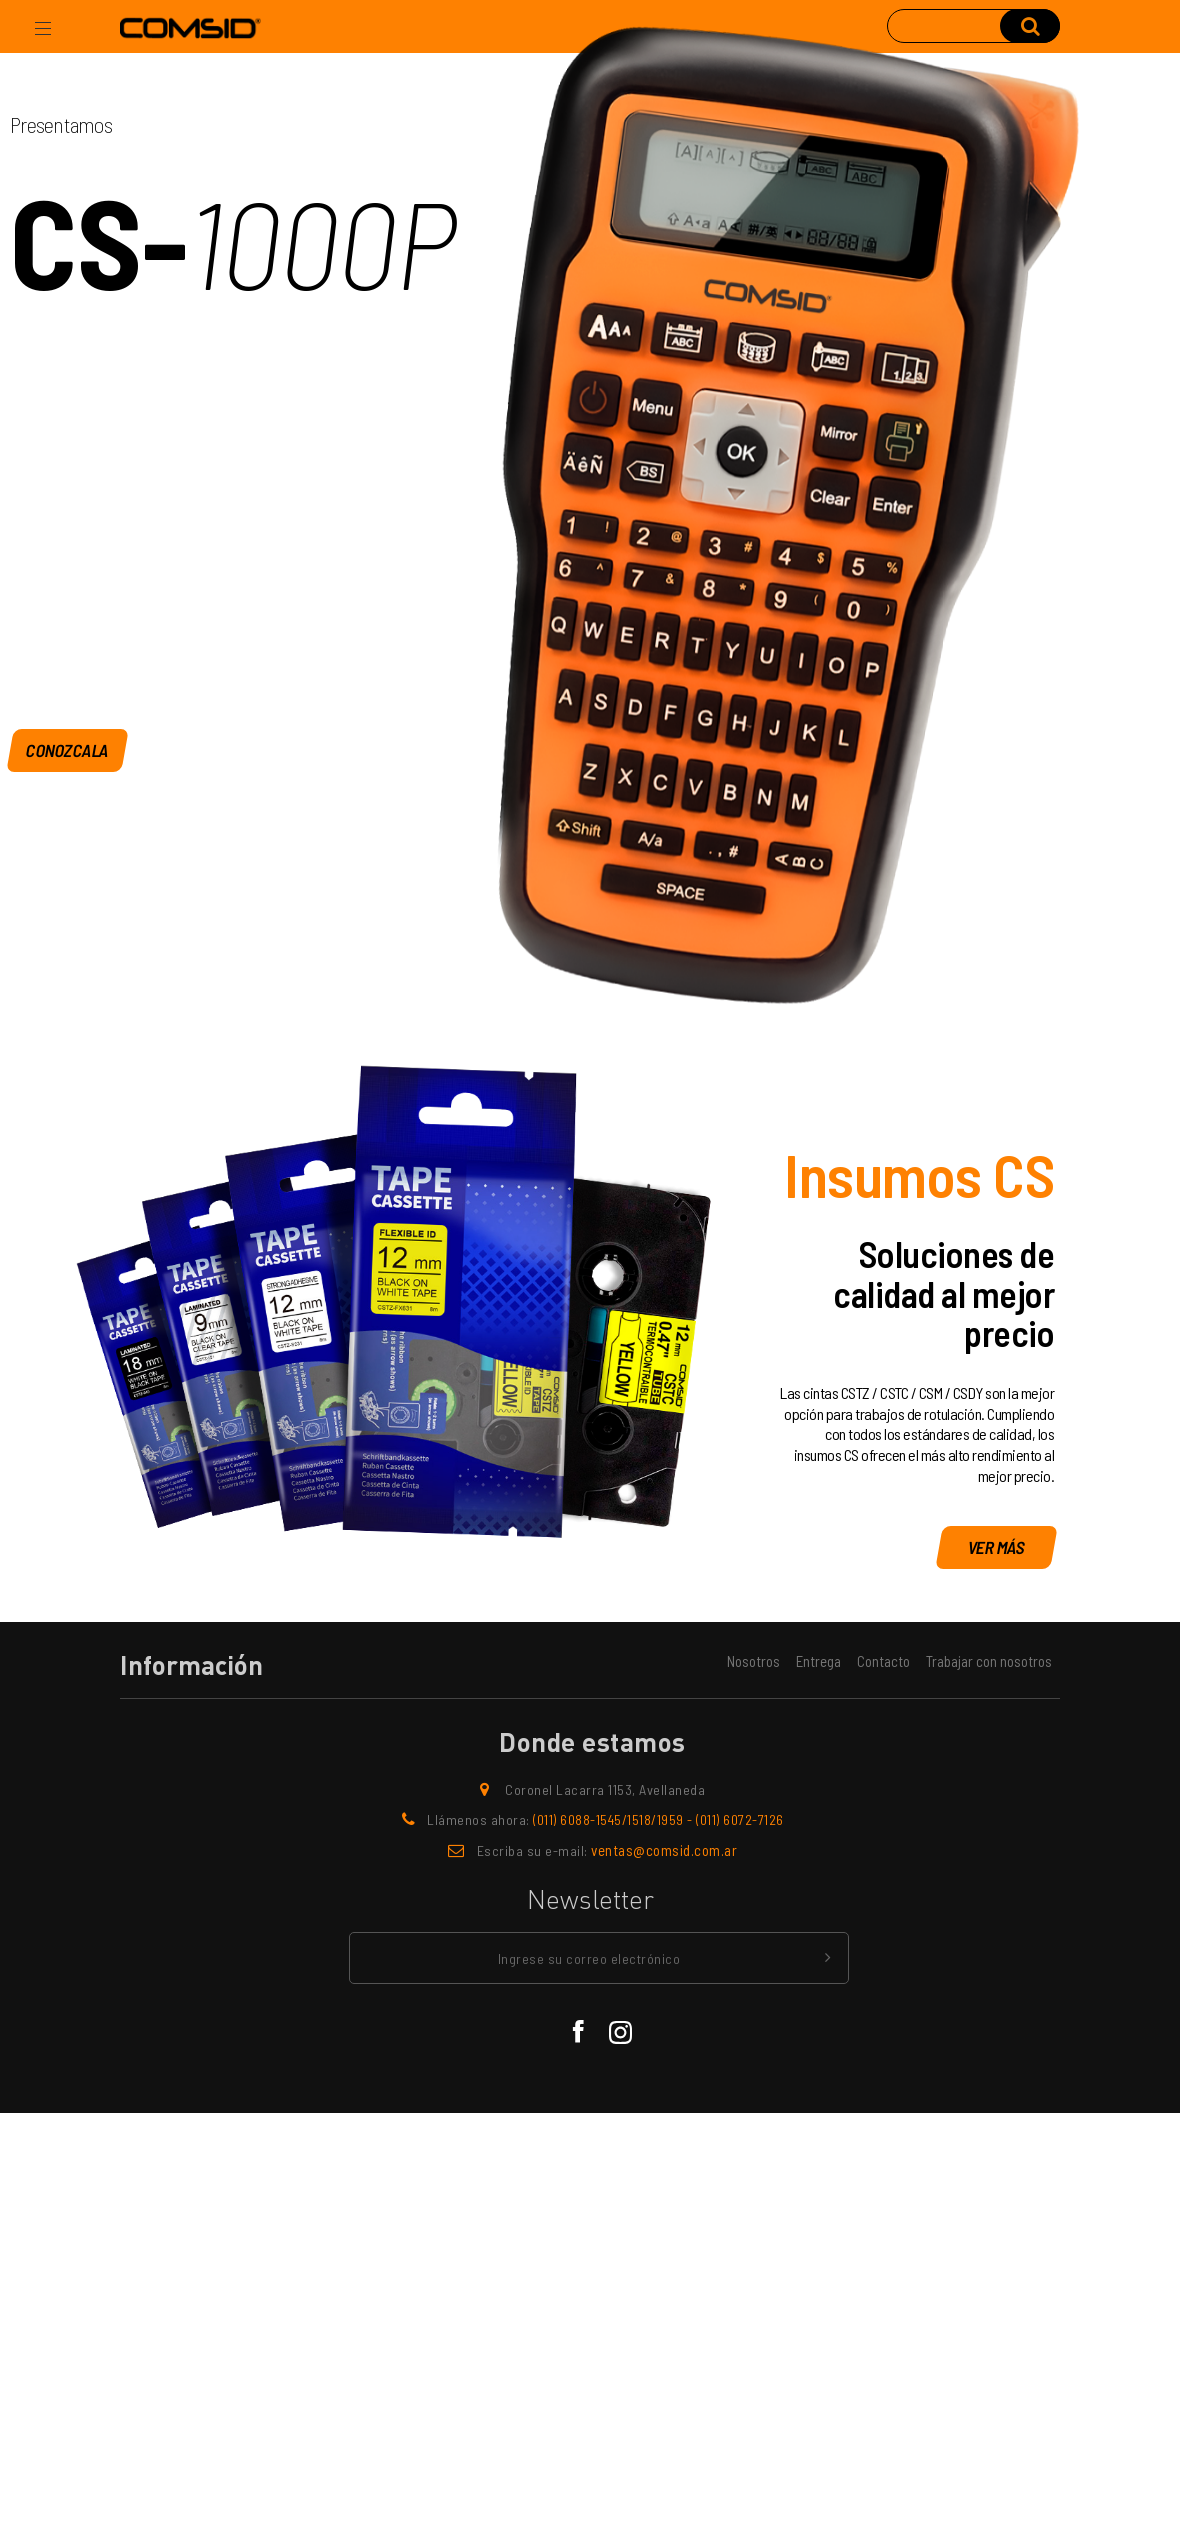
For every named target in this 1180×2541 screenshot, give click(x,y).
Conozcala (68, 749)
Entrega (818, 1661)
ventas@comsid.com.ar (664, 1850)
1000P (307, 246)
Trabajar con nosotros (989, 1661)
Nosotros (753, 1661)
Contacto (883, 1661)
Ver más (996, 1547)
